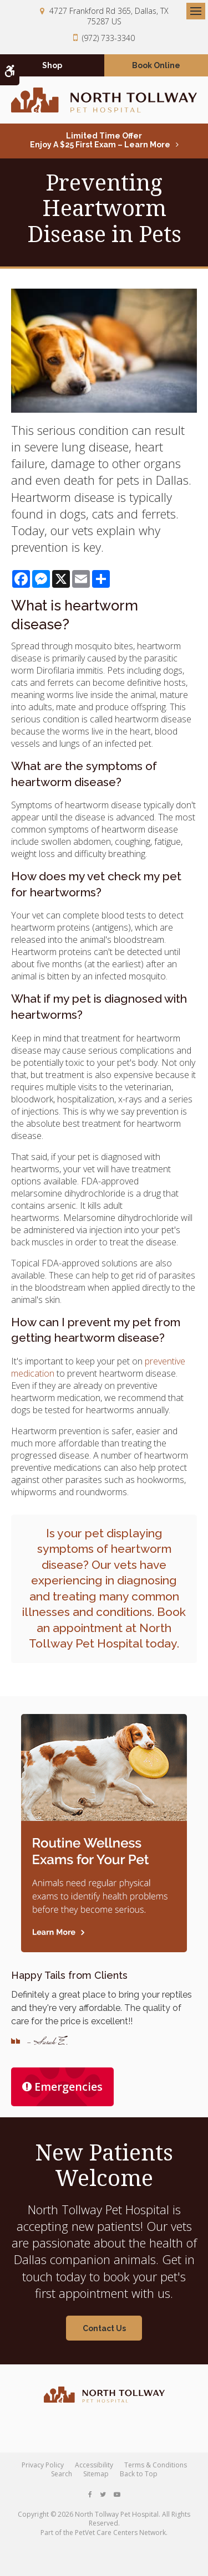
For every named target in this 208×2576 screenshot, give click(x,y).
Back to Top (139, 2473)
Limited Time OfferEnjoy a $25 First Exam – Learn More (100, 140)
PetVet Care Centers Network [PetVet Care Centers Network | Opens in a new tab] (120, 2532)
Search (61, 2473)
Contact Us (104, 2328)
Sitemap (96, 2473)
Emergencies (62, 2086)
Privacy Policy (43, 2465)
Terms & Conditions (155, 2465)
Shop (52, 65)
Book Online (156, 65)
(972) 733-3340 (108, 38)
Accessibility (94, 2465)
